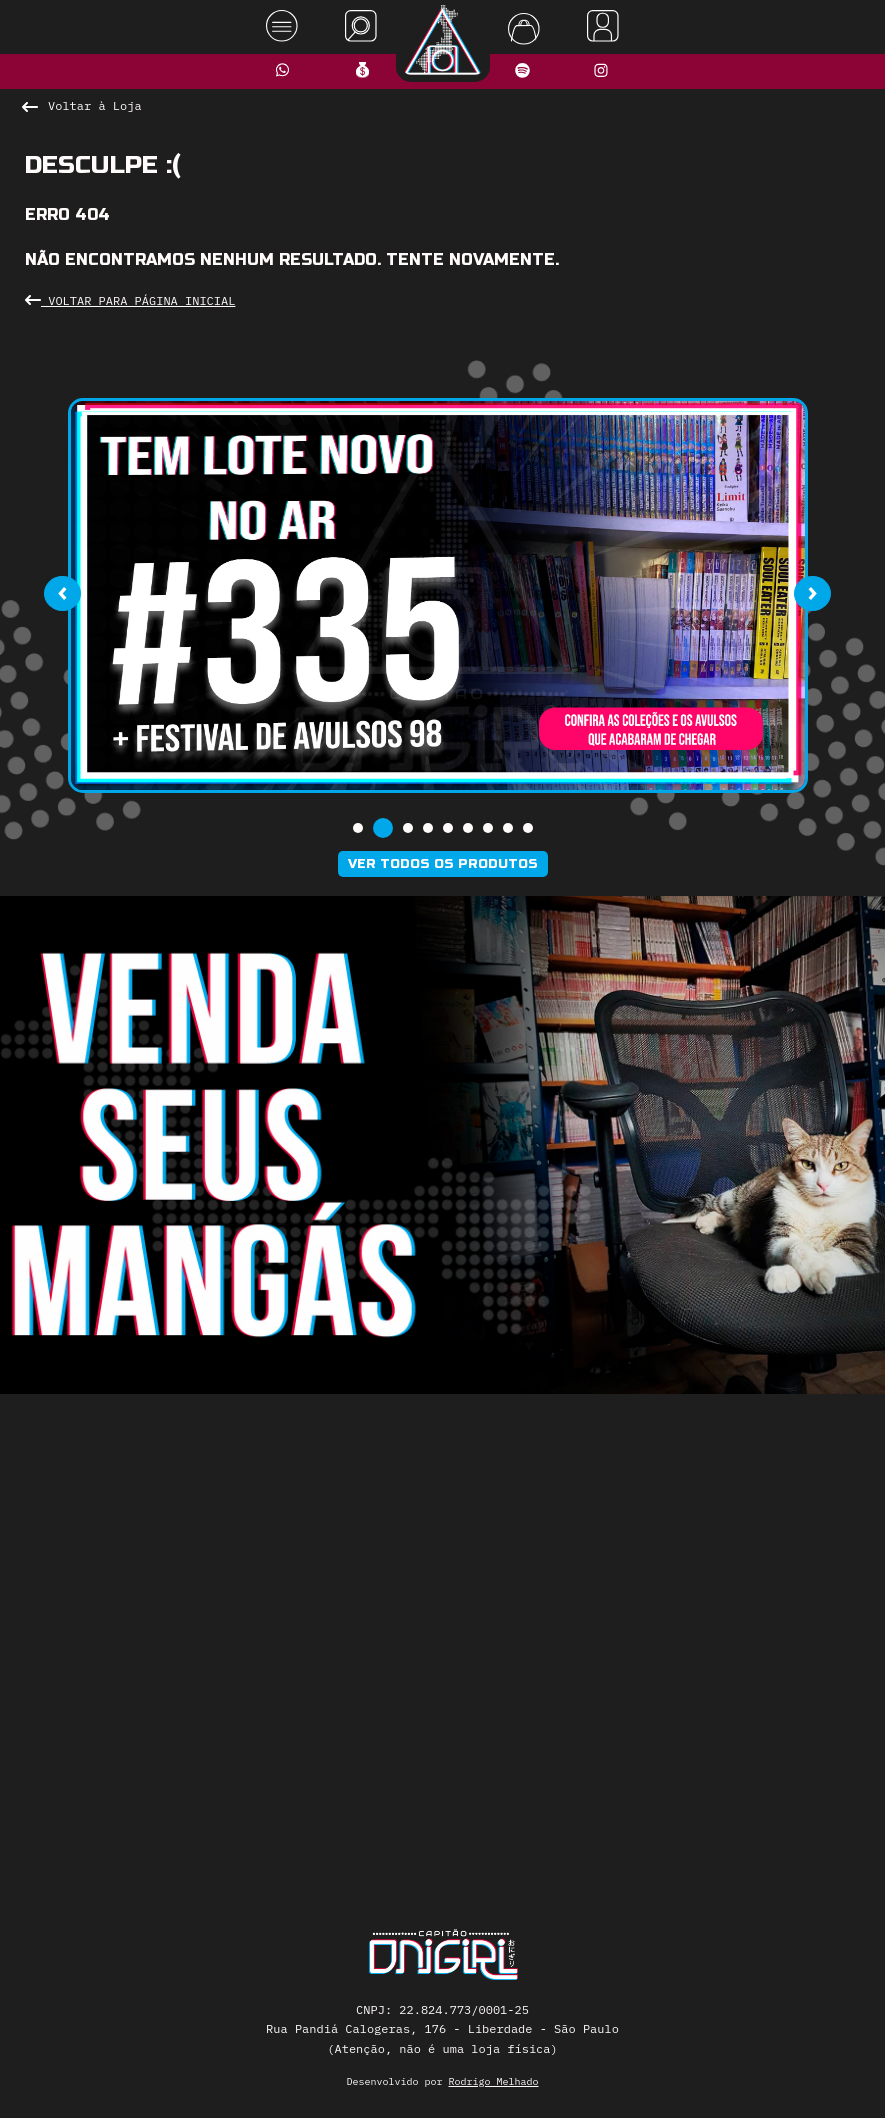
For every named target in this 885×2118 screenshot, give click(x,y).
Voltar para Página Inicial (130, 300)
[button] (358, 828)
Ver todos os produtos (443, 864)
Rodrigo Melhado (494, 2081)
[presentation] (63, 594)
